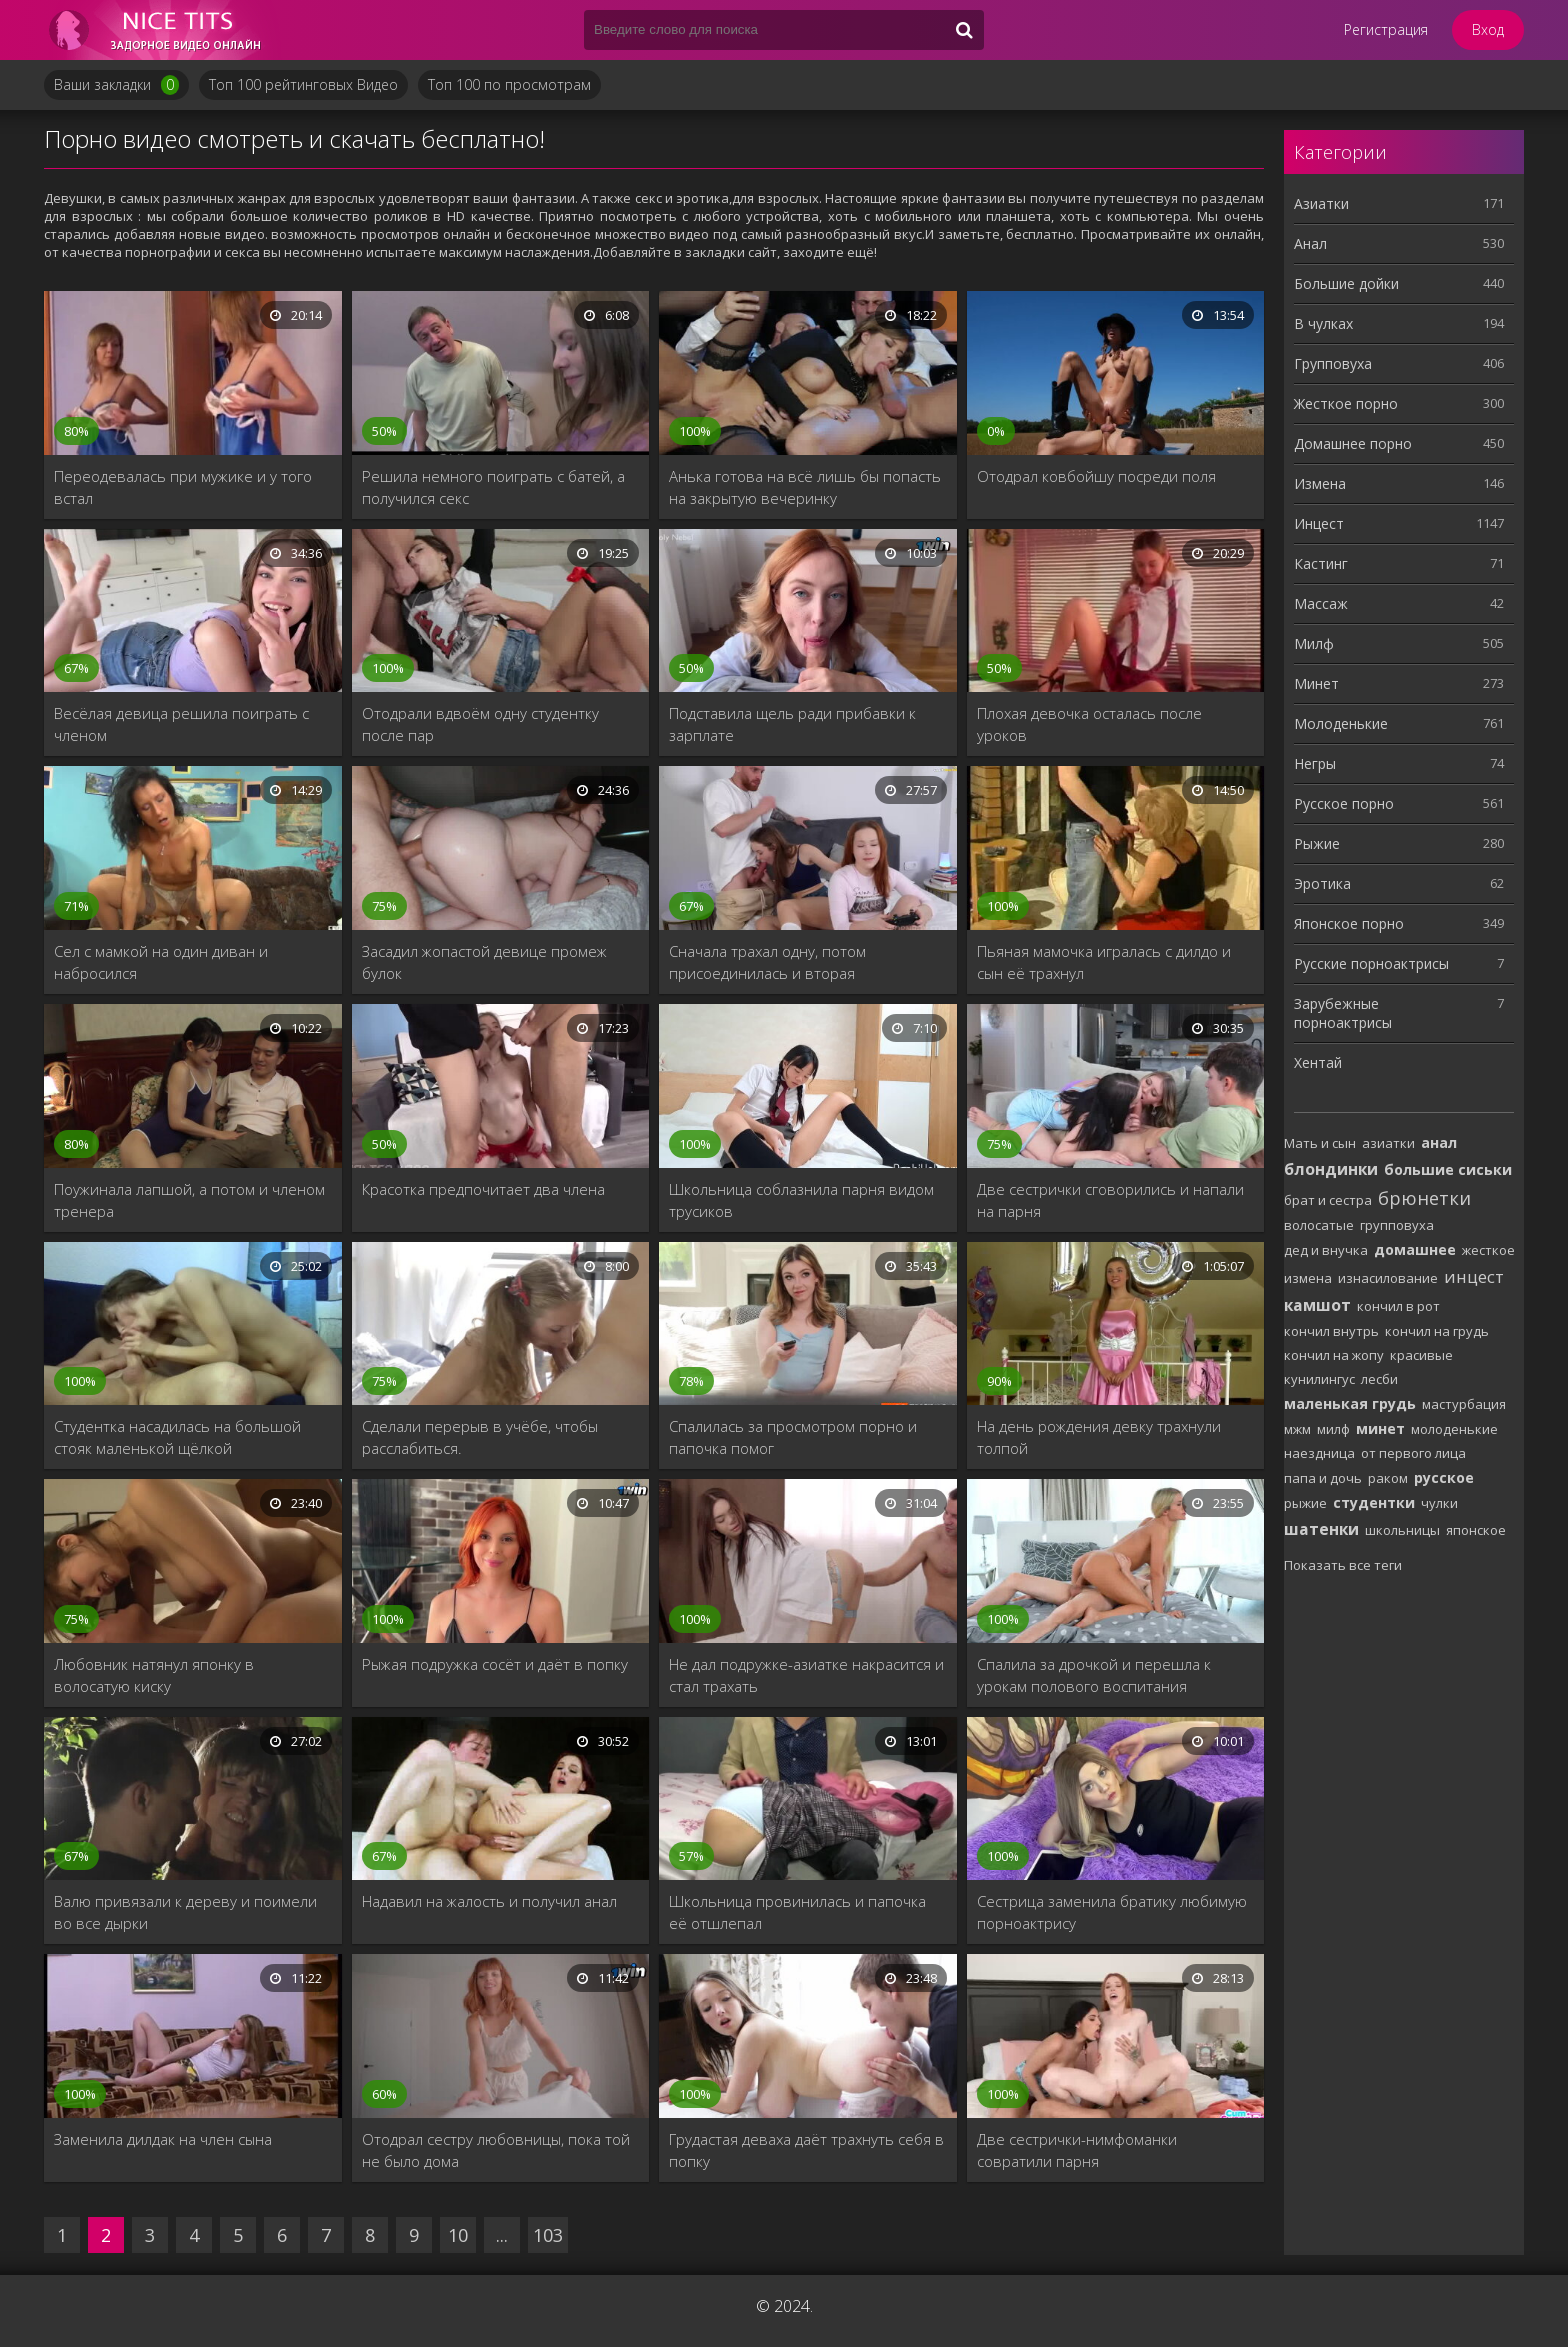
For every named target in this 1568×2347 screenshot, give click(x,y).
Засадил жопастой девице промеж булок (484, 962)
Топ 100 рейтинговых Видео (303, 84)
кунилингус (1319, 1379)
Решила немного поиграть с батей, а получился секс (493, 487)
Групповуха (1333, 363)
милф (1333, 1429)
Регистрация (1386, 29)
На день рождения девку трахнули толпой (1099, 1437)
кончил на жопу (1334, 1355)
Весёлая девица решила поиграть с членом (181, 724)
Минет (1316, 683)
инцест (1474, 1276)
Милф (1314, 643)
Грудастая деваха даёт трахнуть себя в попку (806, 2150)
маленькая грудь (1350, 1403)
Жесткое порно (1346, 403)
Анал (1310, 243)
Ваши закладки (116, 85)
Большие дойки (1346, 283)
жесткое (1488, 1250)
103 (548, 2235)
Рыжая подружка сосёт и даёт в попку (495, 1664)
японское (1476, 1530)
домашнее (1415, 1249)
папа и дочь (1323, 1478)
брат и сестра (1328, 1200)
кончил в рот (1398, 1306)
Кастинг (1321, 563)
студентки (1374, 1502)
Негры (1315, 763)
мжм (1297, 1429)
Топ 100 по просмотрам (509, 84)
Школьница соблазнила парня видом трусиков (801, 1200)
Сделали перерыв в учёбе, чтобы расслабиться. (480, 1437)
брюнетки (1424, 1198)
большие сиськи (1448, 1169)
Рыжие (1317, 843)
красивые (1421, 1355)
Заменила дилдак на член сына (163, 2139)
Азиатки (1321, 203)
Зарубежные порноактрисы (1343, 1013)
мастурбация (1464, 1404)
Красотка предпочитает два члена (483, 1189)
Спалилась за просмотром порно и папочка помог (793, 1437)
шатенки (1321, 1529)
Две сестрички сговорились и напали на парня (1110, 1200)
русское (1444, 1477)
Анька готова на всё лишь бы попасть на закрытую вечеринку (805, 487)
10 (458, 2235)
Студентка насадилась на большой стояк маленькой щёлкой (177, 1437)
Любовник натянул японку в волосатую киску (154, 1675)
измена (1308, 1278)
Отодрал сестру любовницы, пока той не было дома (496, 2150)
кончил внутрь (1331, 1331)
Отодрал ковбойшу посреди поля (1096, 476)
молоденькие (1454, 1429)
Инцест (1319, 523)
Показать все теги (1343, 1565)
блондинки (1331, 1169)
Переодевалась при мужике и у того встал (183, 487)
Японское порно (1349, 923)
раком (1388, 1478)
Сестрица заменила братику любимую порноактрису (1112, 1912)
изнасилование (1388, 1278)
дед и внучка (1326, 1250)
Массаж (1321, 603)
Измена (1320, 483)
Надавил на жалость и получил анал (489, 1901)
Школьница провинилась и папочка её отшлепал (797, 1912)
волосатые (1319, 1225)
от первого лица (1413, 1453)
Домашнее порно (1353, 443)
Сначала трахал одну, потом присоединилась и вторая (767, 962)
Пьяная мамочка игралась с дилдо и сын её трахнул (1104, 962)
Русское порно (1344, 803)
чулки (1439, 1503)
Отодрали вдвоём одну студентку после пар (480, 724)
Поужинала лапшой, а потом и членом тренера (189, 1200)
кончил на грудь (1437, 1331)
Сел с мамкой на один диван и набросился (161, 962)
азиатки (1388, 1143)
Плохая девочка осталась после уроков (1089, 724)
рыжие (1305, 1503)
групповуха (1397, 1225)
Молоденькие (1341, 723)
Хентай (1318, 1062)
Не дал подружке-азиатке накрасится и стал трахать (806, 1675)
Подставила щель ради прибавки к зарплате (792, 724)
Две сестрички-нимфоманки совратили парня (1077, 2150)
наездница (1319, 1453)
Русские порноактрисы (1371, 963)
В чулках (1323, 323)
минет (1380, 1428)
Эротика (1322, 883)
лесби (1379, 1379)
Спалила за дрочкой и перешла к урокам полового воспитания (1094, 1675)
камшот (1317, 1305)
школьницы (1402, 1530)
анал (1439, 1142)
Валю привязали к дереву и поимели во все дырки (185, 1912)
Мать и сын (1320, 1143)
